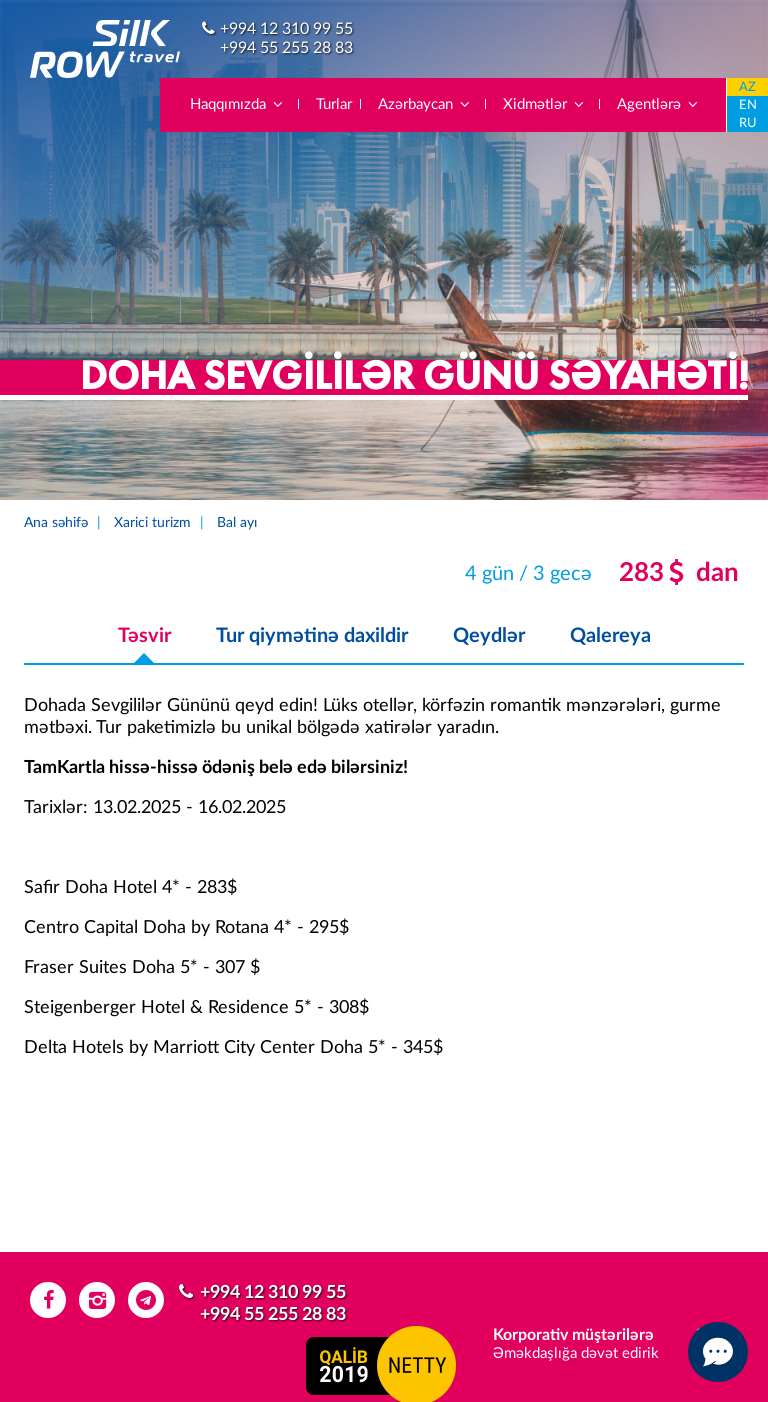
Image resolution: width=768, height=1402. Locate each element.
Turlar (334, 104)
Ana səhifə (56, 523)
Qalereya (610, 636)
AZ (747, 87)
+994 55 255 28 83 (286, 48)
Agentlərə (658, 104)
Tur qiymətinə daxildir (312, 636)
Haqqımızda (237, 104)
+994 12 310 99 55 (286, 29)
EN (748, 105)
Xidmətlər (544, 104)
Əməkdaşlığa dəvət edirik (576, 1353)
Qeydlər (489, 636)
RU (748, 123)
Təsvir (144, 636)
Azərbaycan (425, 104)
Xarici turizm (152, 523)
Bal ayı (237, 523)
